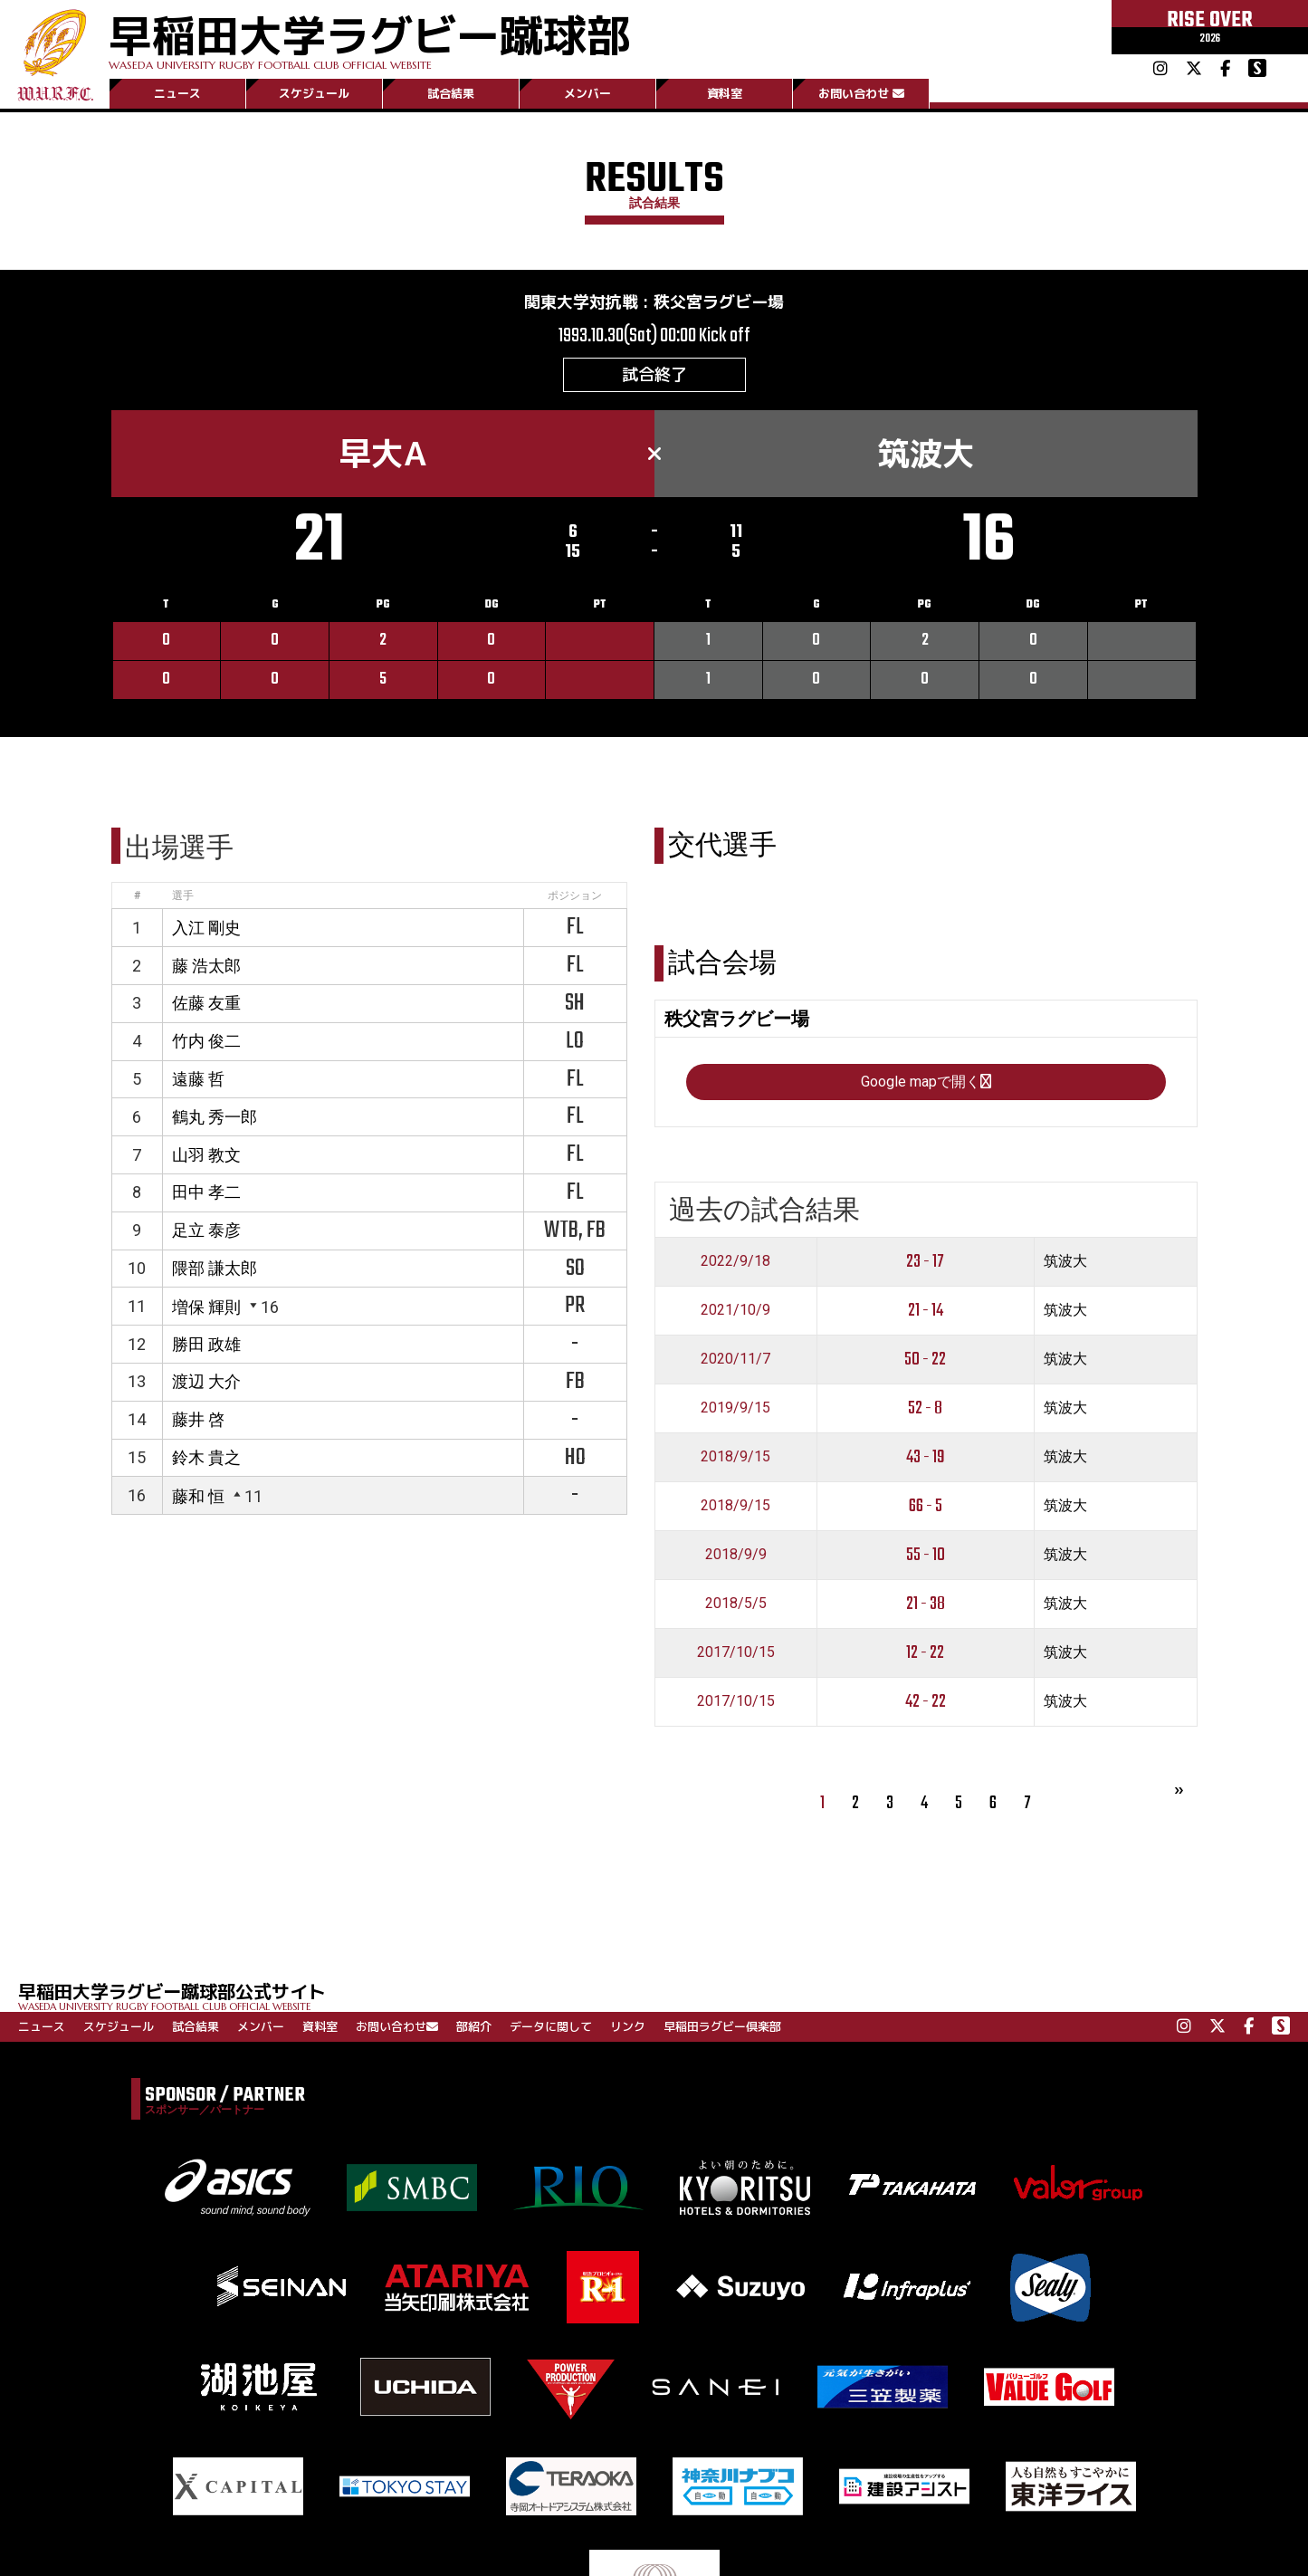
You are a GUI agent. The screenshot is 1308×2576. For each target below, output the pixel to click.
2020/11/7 (735, 1358)
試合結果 (450, 93)
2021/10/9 (735, 1309)
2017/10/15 (736, 1652)
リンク (627, 2026)
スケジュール (314, 93)
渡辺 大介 (206, 1381)
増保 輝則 (206, 1307)
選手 (183, 895)
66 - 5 (925, 1506)
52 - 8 (925, 1408)
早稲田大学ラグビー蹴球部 (369, 38)
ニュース (177, 93)
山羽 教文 (206, 1154)
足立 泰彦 (206, 1230)
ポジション (575, 895)
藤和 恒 (198, 1496)
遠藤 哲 (198, 1078)
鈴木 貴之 (206, 1457)
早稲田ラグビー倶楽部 (722, 2026)
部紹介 (474, 2026)
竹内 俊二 (206, 1040)
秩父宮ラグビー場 (719, 302)
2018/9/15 (735, 1456)
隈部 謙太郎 (214, 1268)
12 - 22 (925, 1653)
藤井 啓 (198, 1419)
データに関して (551, 2026)
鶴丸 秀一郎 (214, 1116)
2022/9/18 (735, 1260)
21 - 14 (925, 1311)
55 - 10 (925, 1555)
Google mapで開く (926, 1081)
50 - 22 (925, 1359)
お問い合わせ (861, 93)
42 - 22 (925, 1702)
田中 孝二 (206, 1192)
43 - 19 (925, 1457)
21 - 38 (925, 1604)
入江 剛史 (206, 927)
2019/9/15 (735, 1407)
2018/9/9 (736, 1554)
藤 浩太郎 (206, 965)
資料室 (724, 93)
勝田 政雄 (206, 1344)
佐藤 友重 (206, 1002)
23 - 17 (925, 1262)
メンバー (587, 93)
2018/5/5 (736, 1603)
